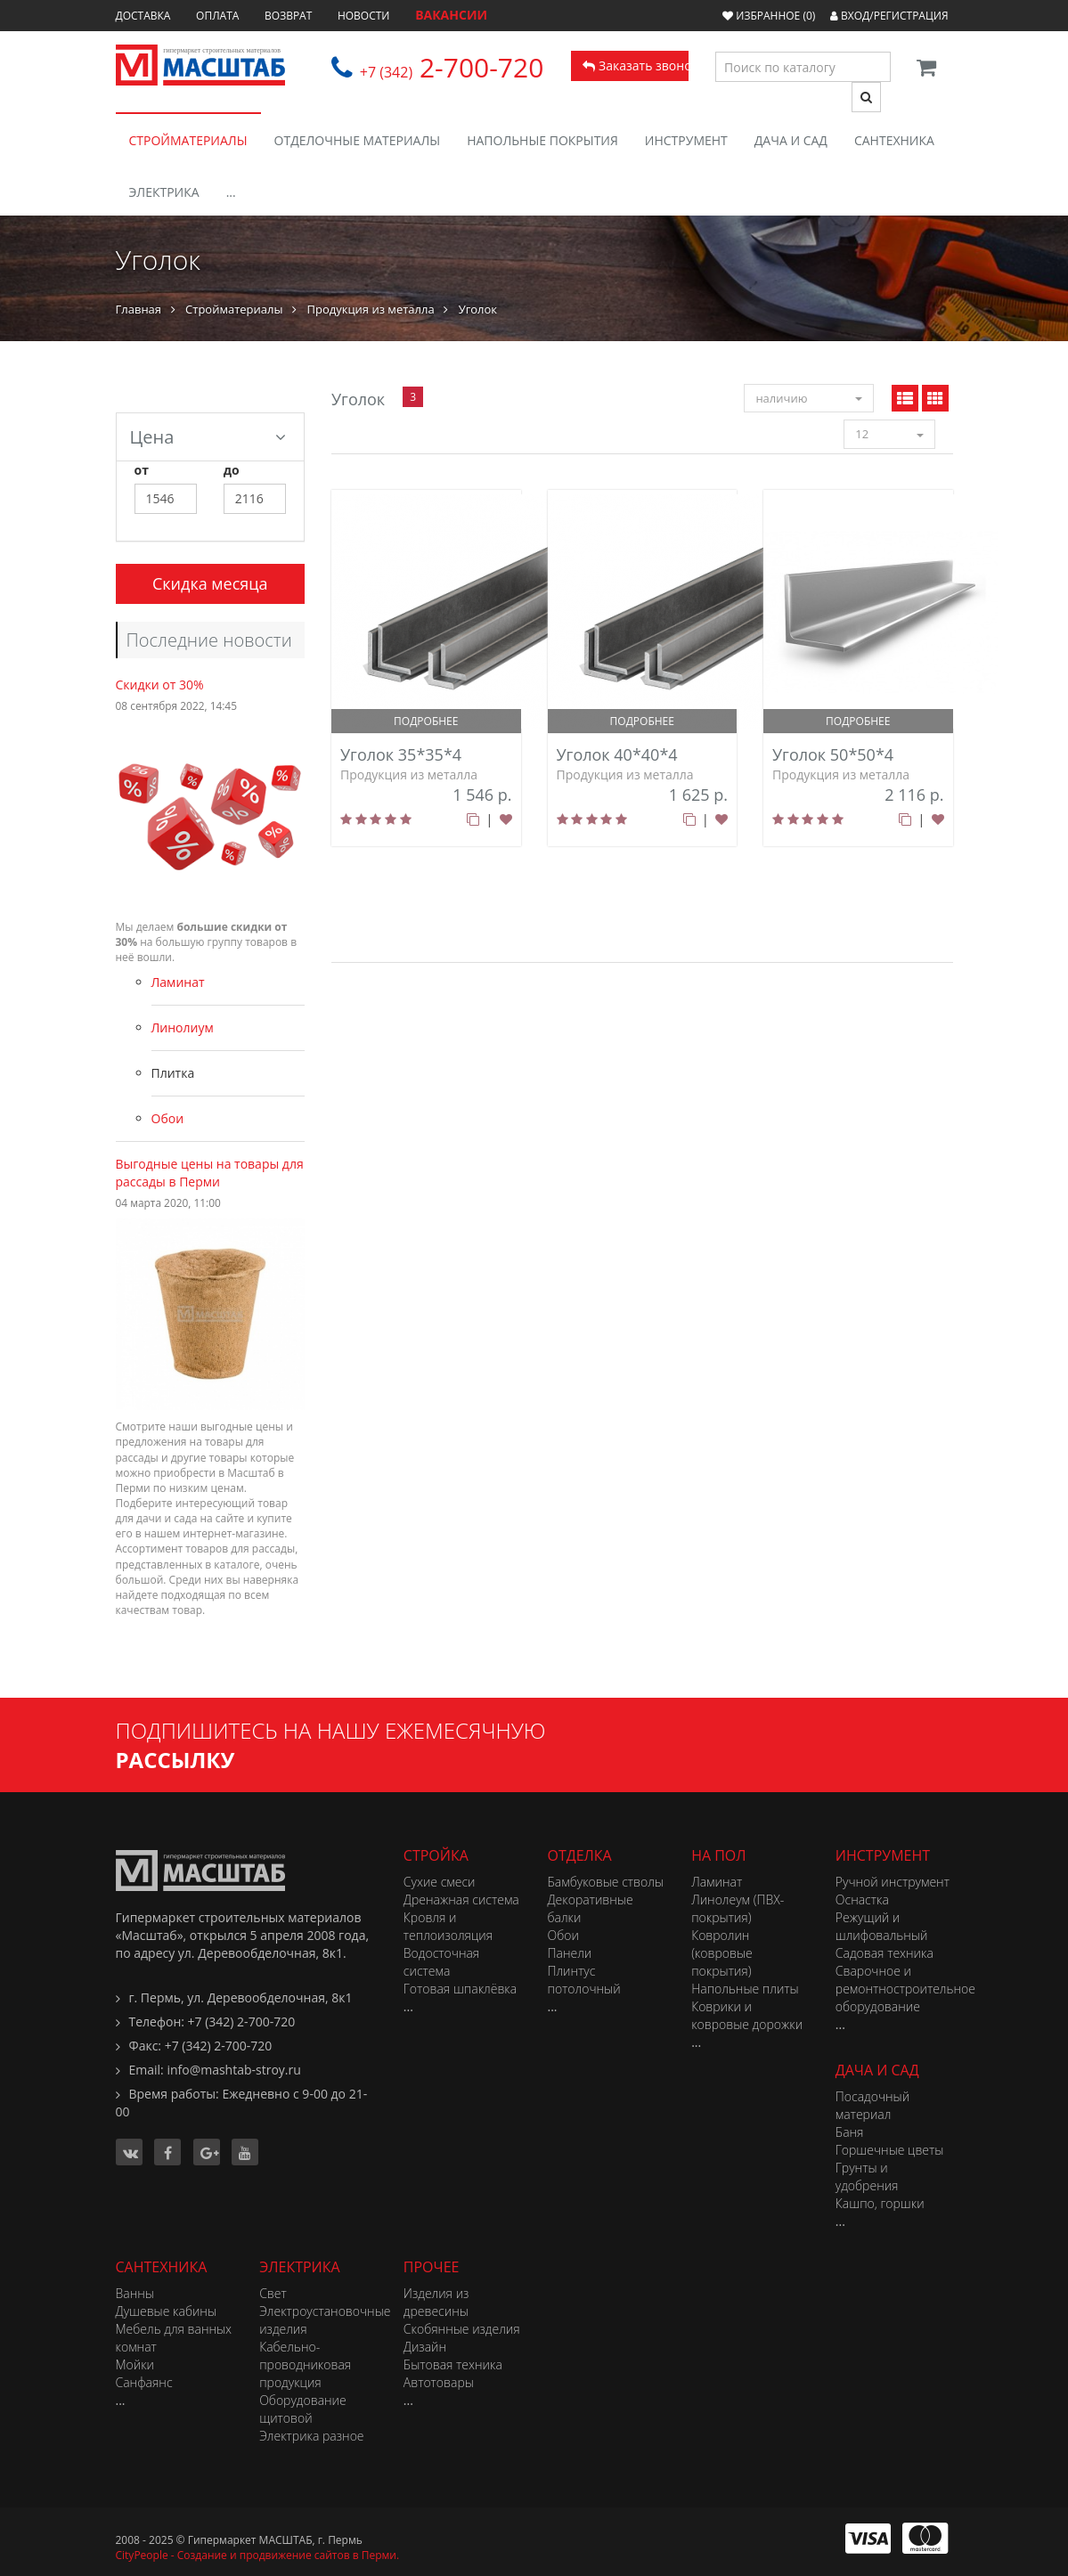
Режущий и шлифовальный (882, 1926)
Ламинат (178, 982)
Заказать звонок (636, 65)
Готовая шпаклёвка (460, 1988)
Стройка (436, 1855)
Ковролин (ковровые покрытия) (722, 1953)
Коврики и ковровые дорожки (747, 2015)
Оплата (217, 15)
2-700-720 (452, 67)
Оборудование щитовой (302, 2409)
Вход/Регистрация (889, 15)
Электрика (164, 191)
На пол (718, 1855)
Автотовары (439, 2382)
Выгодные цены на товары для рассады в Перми (210, 1172)
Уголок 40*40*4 (617, 754)
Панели (569, 1952)
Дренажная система (461, 1899)
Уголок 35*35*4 (400, 754)
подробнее (426, 721)
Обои (167, 1118)
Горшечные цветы (890, 2149)
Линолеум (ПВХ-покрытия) (737, 1908)
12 (889, 434)
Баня (850, 2132)
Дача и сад (790, 140)
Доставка (143, 15)
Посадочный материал (872, 2105)
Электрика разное (311, 2435)
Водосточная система (441, 1961)
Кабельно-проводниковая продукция (305, 2364)
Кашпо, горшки (880, 2203)
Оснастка (862, 1899)
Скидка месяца (210, 583)
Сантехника (894, 140)
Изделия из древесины (436, 2302)
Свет (273, 2293)
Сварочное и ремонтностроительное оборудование (905, 1988)
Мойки (135, 2364)
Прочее (432, 2267)
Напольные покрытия (542, 140)
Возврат (288, 15)
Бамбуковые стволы (605, 1881)
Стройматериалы (188, 140)
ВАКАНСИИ (451, 14)
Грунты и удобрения (867, 2176)
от (142, 469)
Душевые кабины (166, 2311)
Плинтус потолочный (583, 1979)
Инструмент (686, 140)
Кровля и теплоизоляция (448, 1926)
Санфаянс (144, 2382)
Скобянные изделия (462, 2328)
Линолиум (182, 1027)
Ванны (135, 2293)
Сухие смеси (440, 1881)
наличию (808, 398)
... (231, 191)
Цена (208, 437)
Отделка (579, 1855)
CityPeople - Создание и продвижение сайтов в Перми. (258, 2555)
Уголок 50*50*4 (832, 754)
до (232, 469)
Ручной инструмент (893, 1881)
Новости (364, 15)
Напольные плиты (745, 1988)
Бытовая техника (453, 2364)
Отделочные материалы (357, 140)
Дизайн (425, 2346)
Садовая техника (884, 1952)
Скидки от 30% (160, 684)
